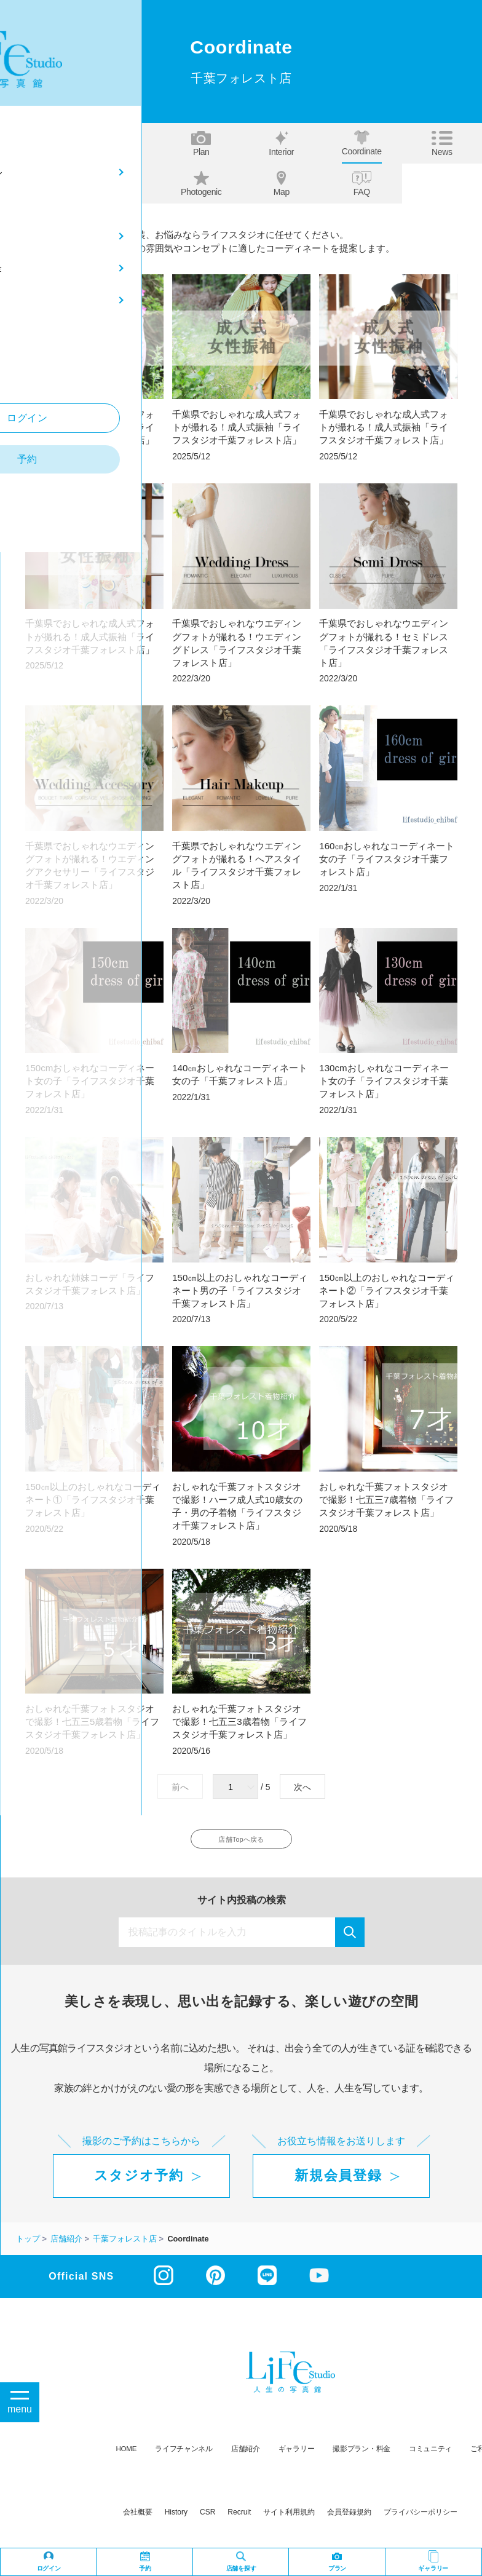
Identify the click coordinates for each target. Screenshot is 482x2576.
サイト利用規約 (289, 2520)
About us (121, 144)
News (442, 144)
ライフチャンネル (184, 2456)
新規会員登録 (338, 2184)
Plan (201, 144)
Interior (281, 144)
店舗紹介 (245, 2456)
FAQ (361, 184)
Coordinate (362, 143)
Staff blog (40, 184)
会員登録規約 (349, 2520)
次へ (302, 1787)
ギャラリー (297, 2456)
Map (282, 184)
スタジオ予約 (139, 2184)
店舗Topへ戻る (241, 1843)
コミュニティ (430, 2456)
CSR (207, 2520)
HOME (126, 2456)
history (176, 2520)
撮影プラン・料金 (361, 2456)
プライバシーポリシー (420, 2520)
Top (40, 144)
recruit (239, 2520)
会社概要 (137, 2520)
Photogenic (201, 184)
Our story (120, 184)
